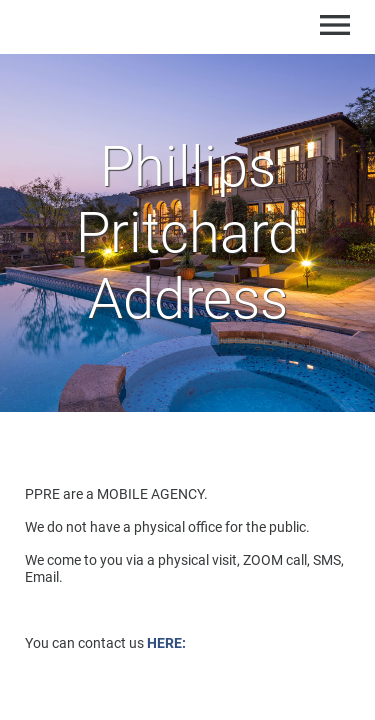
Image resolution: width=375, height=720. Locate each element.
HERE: (166, 643)
